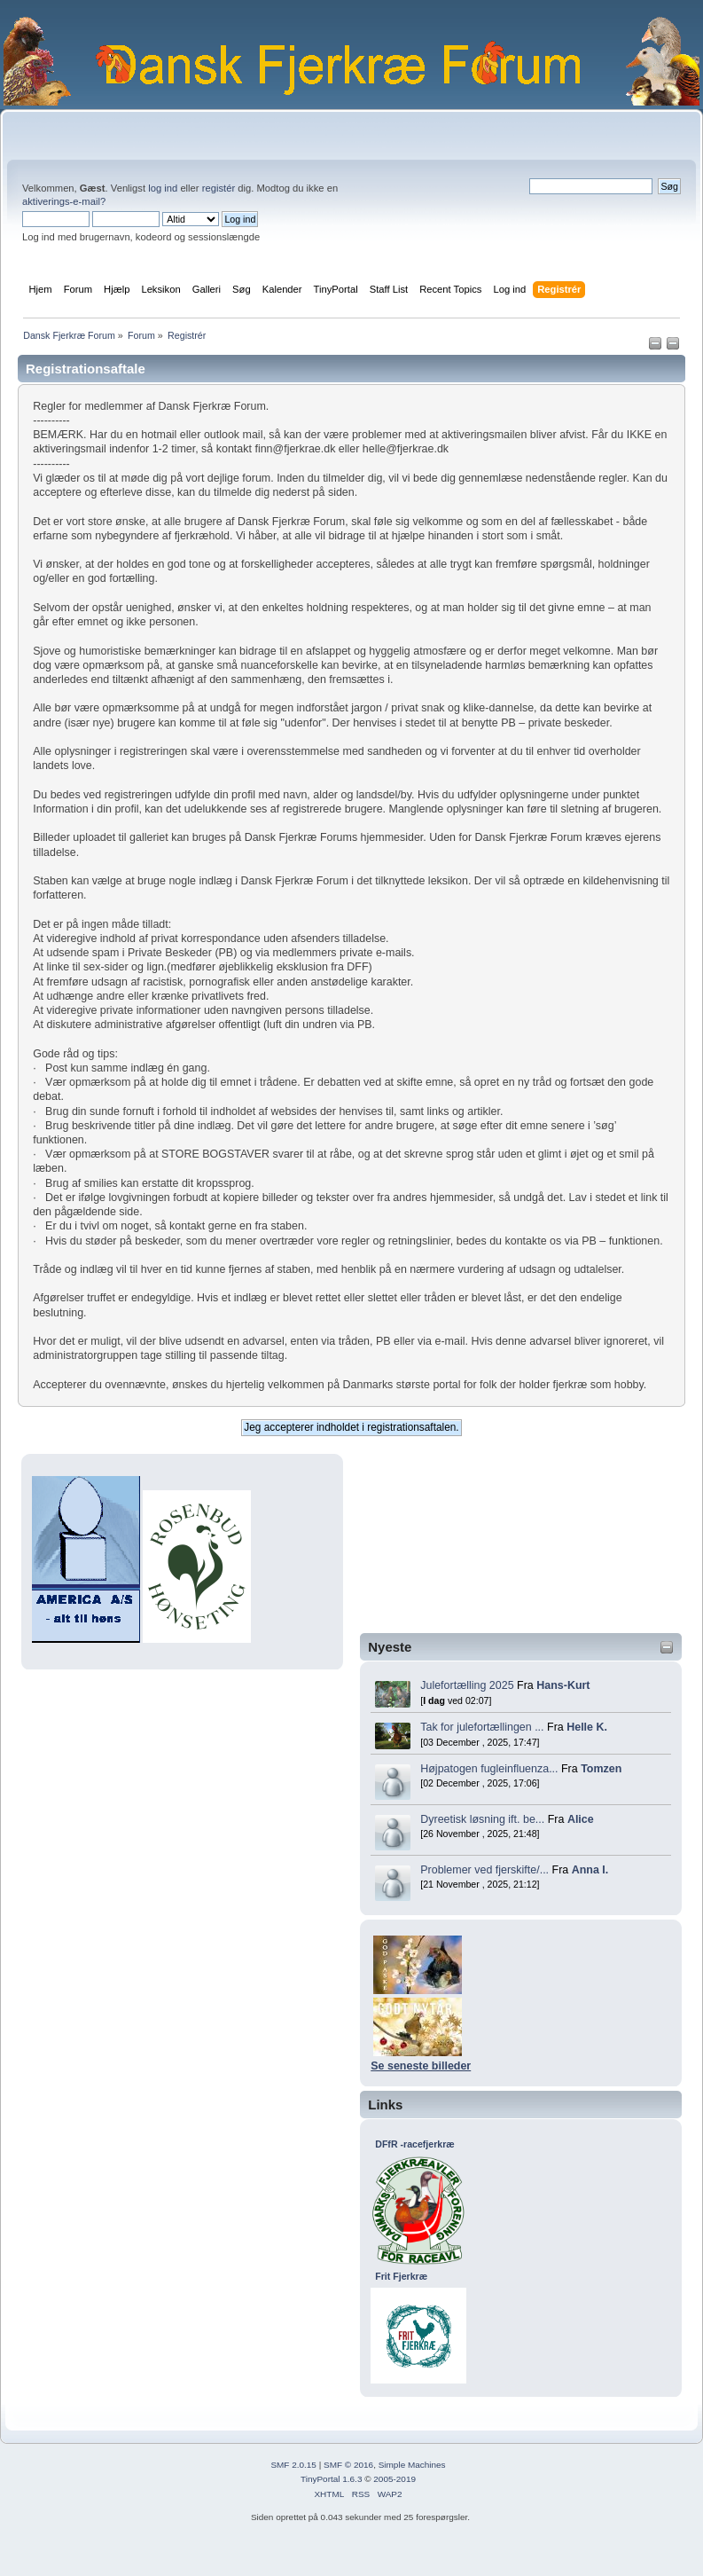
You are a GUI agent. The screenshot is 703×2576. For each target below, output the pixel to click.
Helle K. (586, 1727)
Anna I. (590, 1870)
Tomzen (601, 1769)
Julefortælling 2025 (466, 1685)
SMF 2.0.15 (293, 2465)
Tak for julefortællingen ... (481, 1727)
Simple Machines (412, 2465)
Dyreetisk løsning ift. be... (482, 1819)
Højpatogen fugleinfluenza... (489, 1769)
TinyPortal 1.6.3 (331, 2479)
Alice (580, 1819)
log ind (162, 188)
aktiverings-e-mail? (63, 201)
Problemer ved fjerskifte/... (484, 1870)
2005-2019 (394, 2479)
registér (218, 188)
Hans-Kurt (563, 1685)
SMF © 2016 (348, 2465)
